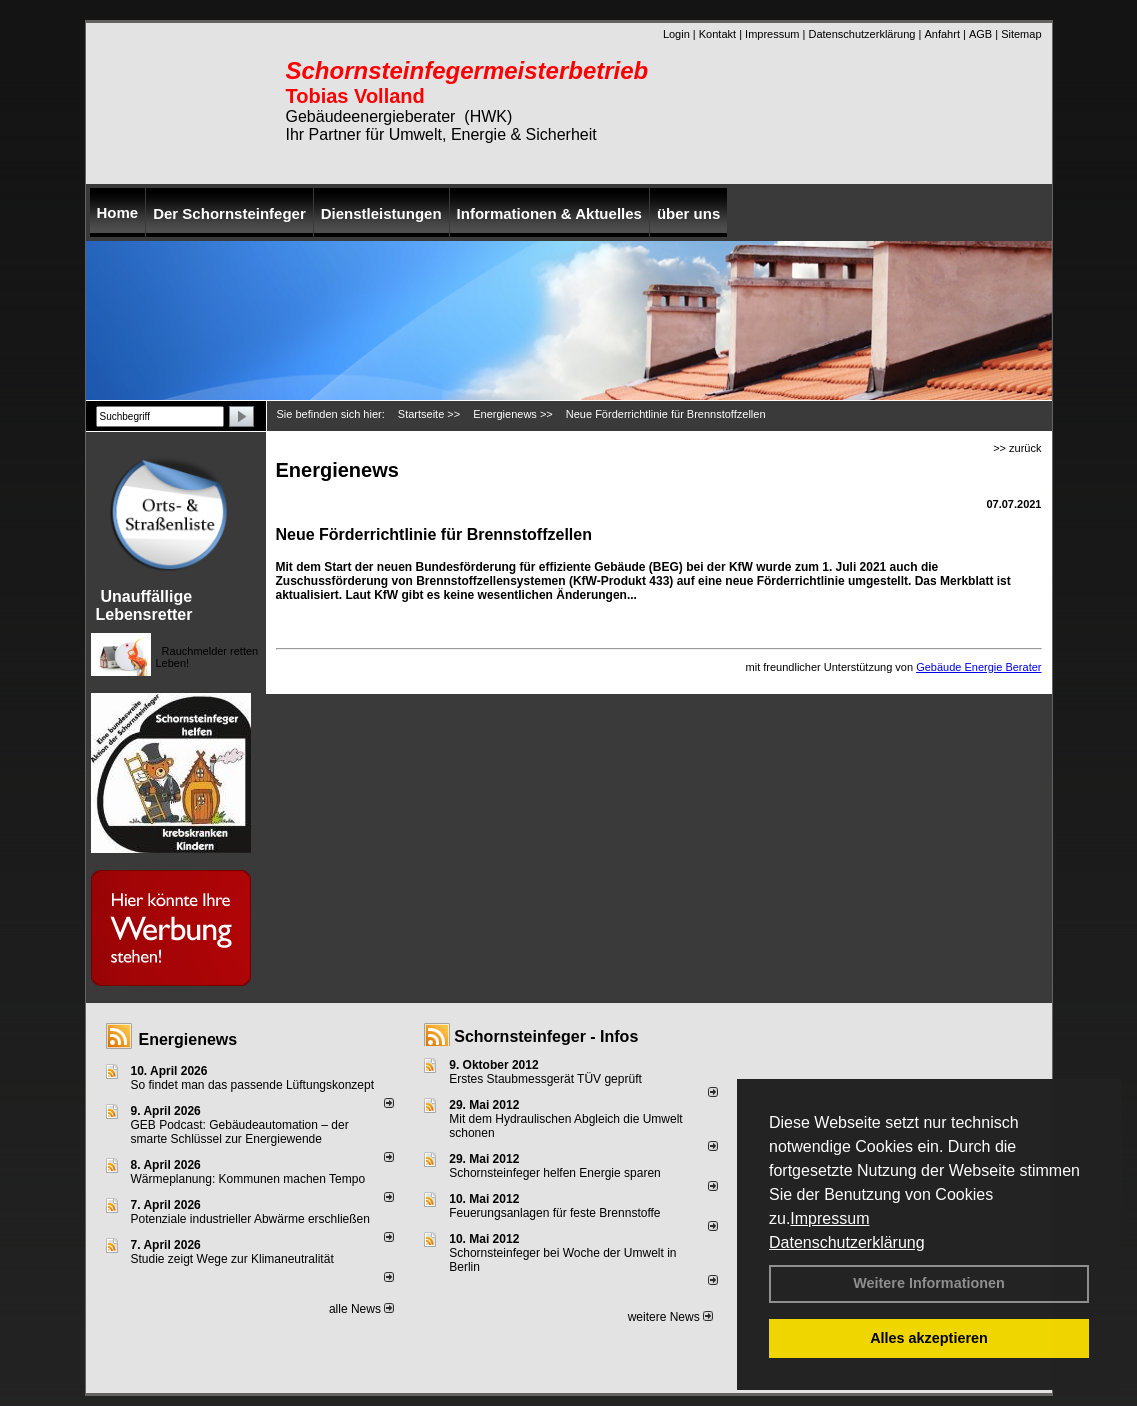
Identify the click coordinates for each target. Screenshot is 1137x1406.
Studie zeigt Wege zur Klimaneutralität (232, 1259)
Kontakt (717, 34)
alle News (361, 1309)
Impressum (829, 1218)
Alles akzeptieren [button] (929, 1338)
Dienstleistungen (381, 213)
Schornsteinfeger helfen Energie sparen (554, 1173)
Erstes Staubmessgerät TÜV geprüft (545, 1079)
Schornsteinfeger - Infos (546, 1036)
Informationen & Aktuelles (549, 213)
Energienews (188, 1039)
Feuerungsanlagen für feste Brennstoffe (554, 1213)
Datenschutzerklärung (847, 1242)
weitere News (670, 1317)
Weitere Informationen (929, 1283)
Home (118, 212)
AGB (980, 34)
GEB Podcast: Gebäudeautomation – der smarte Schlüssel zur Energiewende (240, 1132)
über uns (688, 213)
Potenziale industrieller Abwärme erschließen (250, 1219)
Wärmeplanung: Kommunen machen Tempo (248, 1179)
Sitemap (1021, 34)
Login (676, 34)
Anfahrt (941, 34)
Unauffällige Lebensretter (144, 605)
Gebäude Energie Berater (978, 667)
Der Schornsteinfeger (229, 213)
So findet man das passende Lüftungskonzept (253, 1085)
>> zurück (1017, 448)
